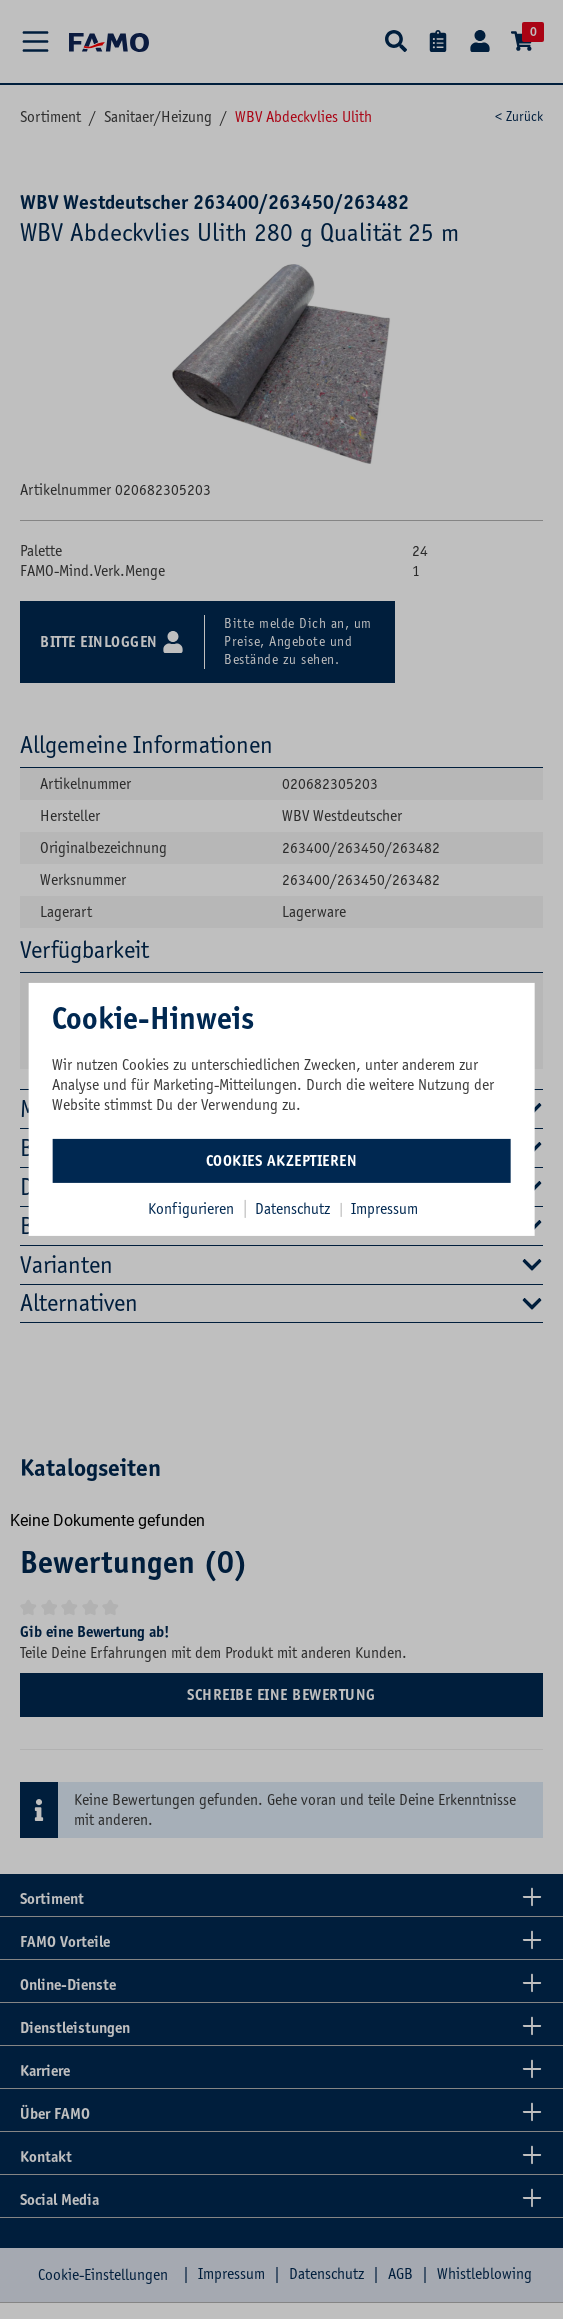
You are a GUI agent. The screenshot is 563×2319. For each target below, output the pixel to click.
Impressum (384, 1208)
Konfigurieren (191, 1208)
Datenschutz (294, 1208)
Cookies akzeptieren (282, 1160)
